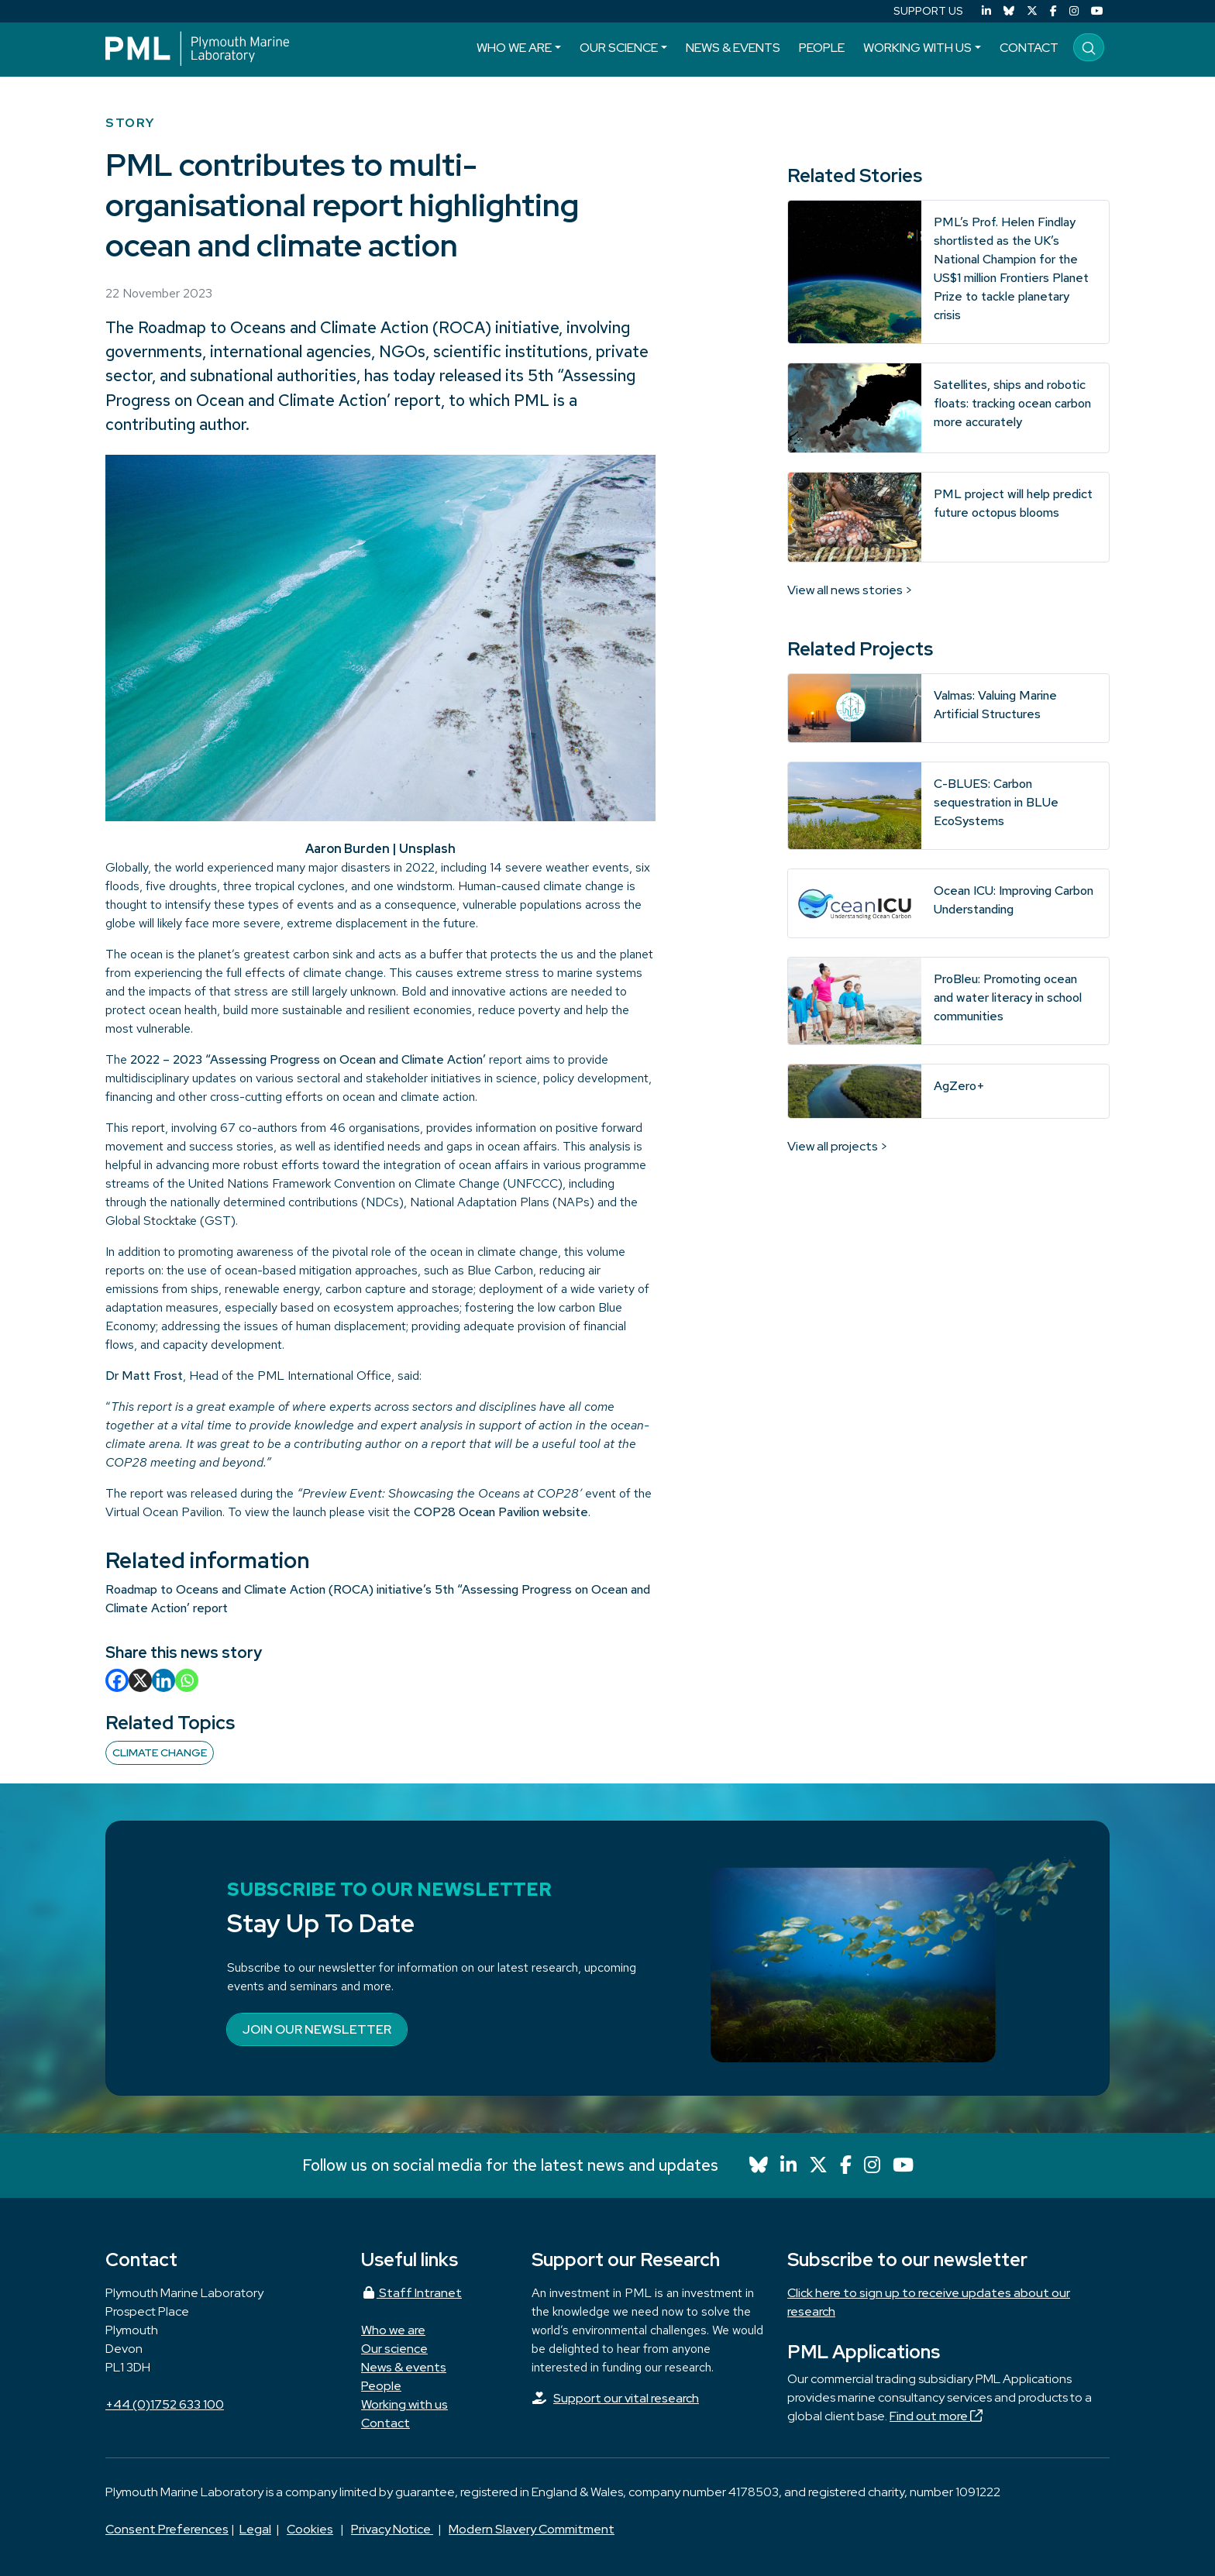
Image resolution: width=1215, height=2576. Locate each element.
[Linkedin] (163, 1680)
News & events (733, 48)
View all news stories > (850, 590)
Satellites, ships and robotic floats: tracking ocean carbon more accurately (1012, 403)
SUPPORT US (928, 11)
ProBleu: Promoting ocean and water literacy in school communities (1008, 997)
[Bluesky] (1008, 11)
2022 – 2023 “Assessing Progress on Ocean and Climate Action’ (308, 1059)
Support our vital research (626, 2398)
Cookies (310, 2529)
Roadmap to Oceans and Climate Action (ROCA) (314, 327)
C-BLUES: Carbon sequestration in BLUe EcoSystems (996, 802)
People (822, 48)
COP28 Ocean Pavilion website (501, 1512)
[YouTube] (1097, 11)
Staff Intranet (411, 2293)
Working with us (917, 48)
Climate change (159, 1752)
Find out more (936, 2416)
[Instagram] (1074, 11)
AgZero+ (959, 1086)
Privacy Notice (392, 2529)
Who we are (514, 48)
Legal (255, 2529)
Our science (619, 48)
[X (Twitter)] (1032, 11)
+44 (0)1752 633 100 (164, 2404)
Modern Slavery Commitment (531, 2529)
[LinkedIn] (986, 11)
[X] (140, 1680)
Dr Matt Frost (144, 1375)
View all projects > (837, 1146)
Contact (1029, 48)
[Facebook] (1053, 11)
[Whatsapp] (186, 1680)
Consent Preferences (167, 2529)
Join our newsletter (317, 2029)
